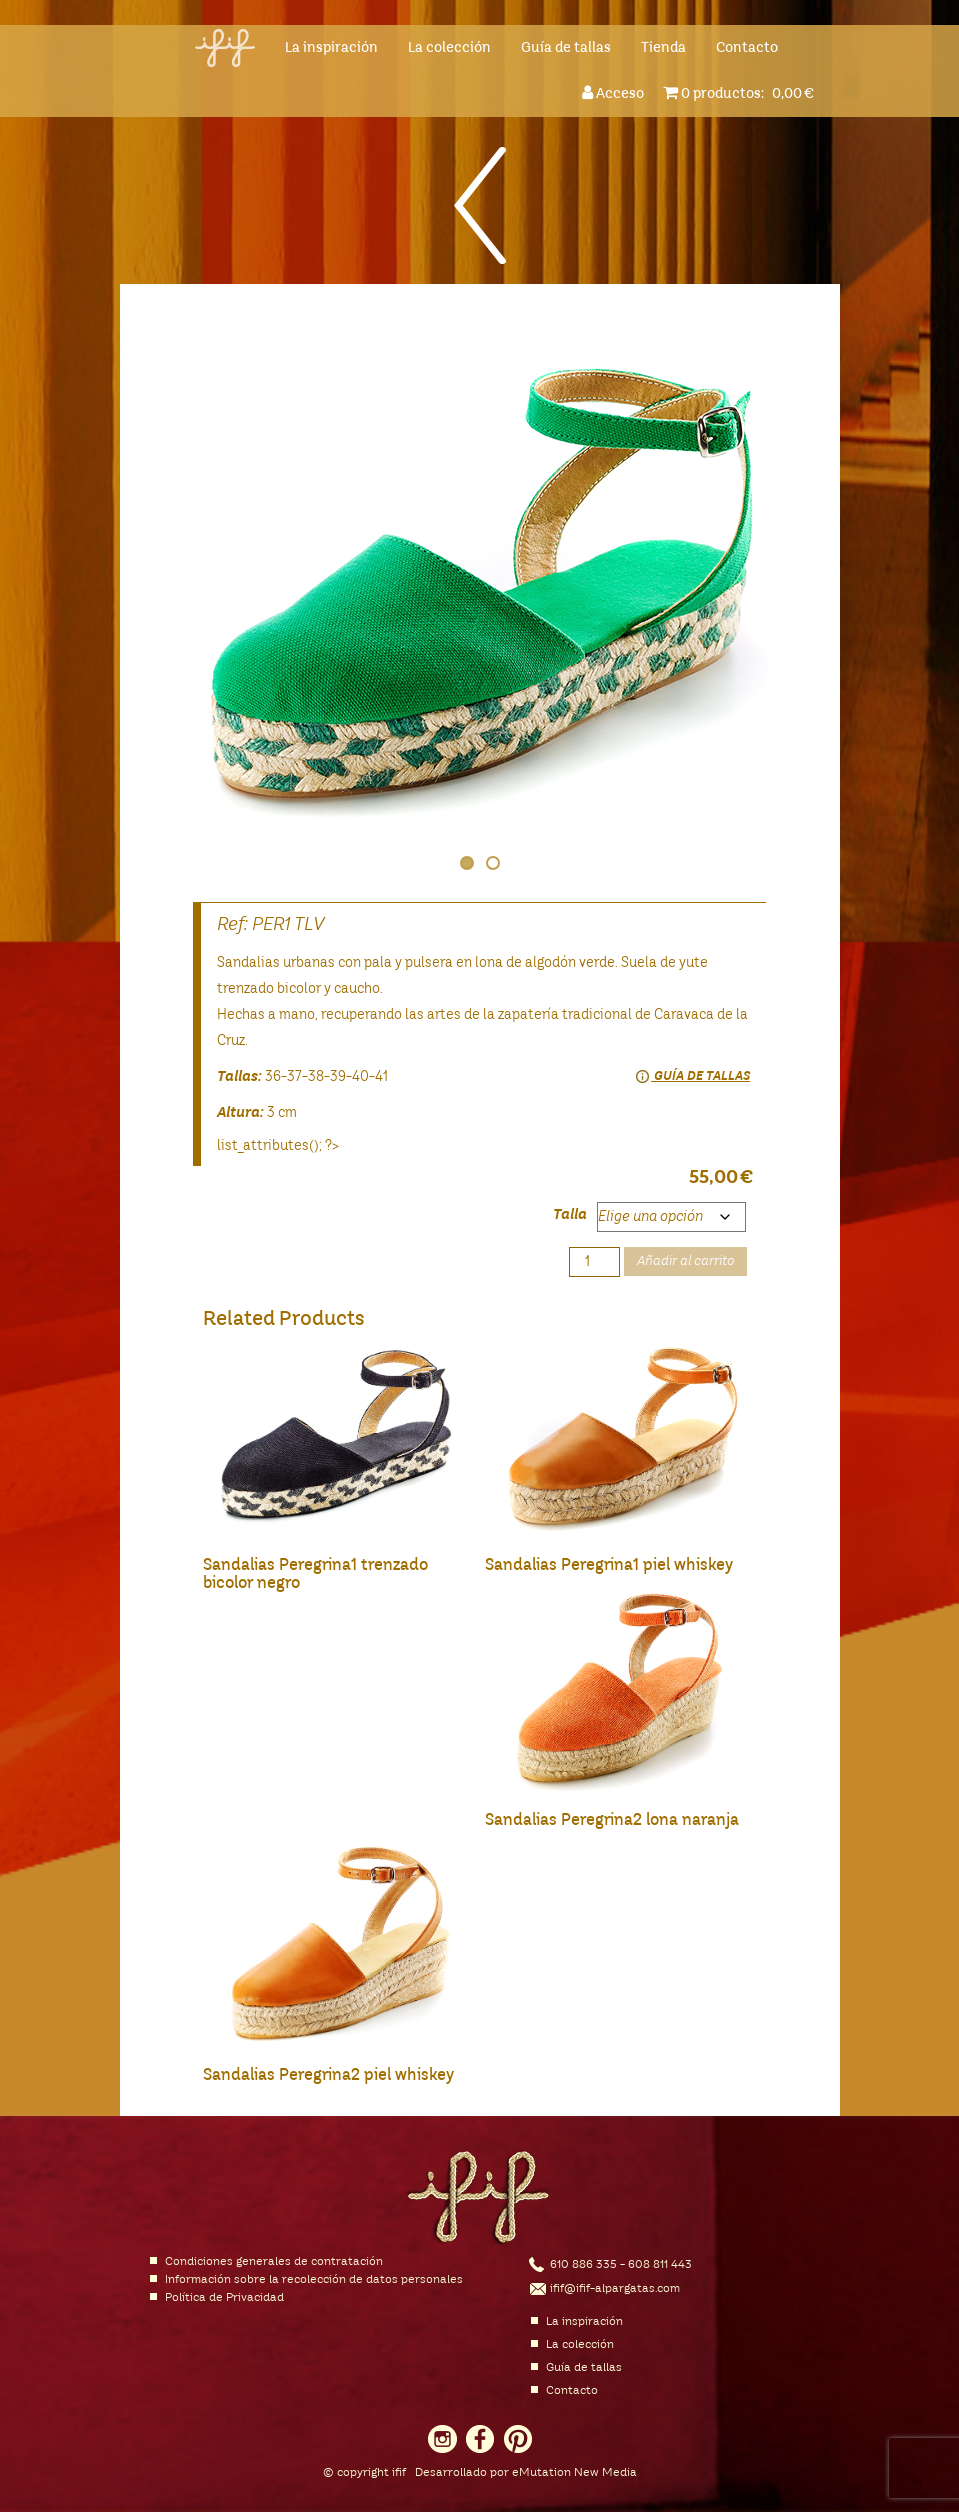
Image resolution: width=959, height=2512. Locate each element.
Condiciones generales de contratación (274, 2262)
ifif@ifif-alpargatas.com (615, 2289)
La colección (449, 48)
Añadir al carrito (685, 1261)
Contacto (747, 48)
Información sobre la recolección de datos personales (314, 2280)
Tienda (663, 48)
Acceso (616, 92)
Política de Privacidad (224, 2298)
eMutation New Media (574, 2473)
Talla (570, 1215)
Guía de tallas (566, 48)
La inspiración (331, 48)
